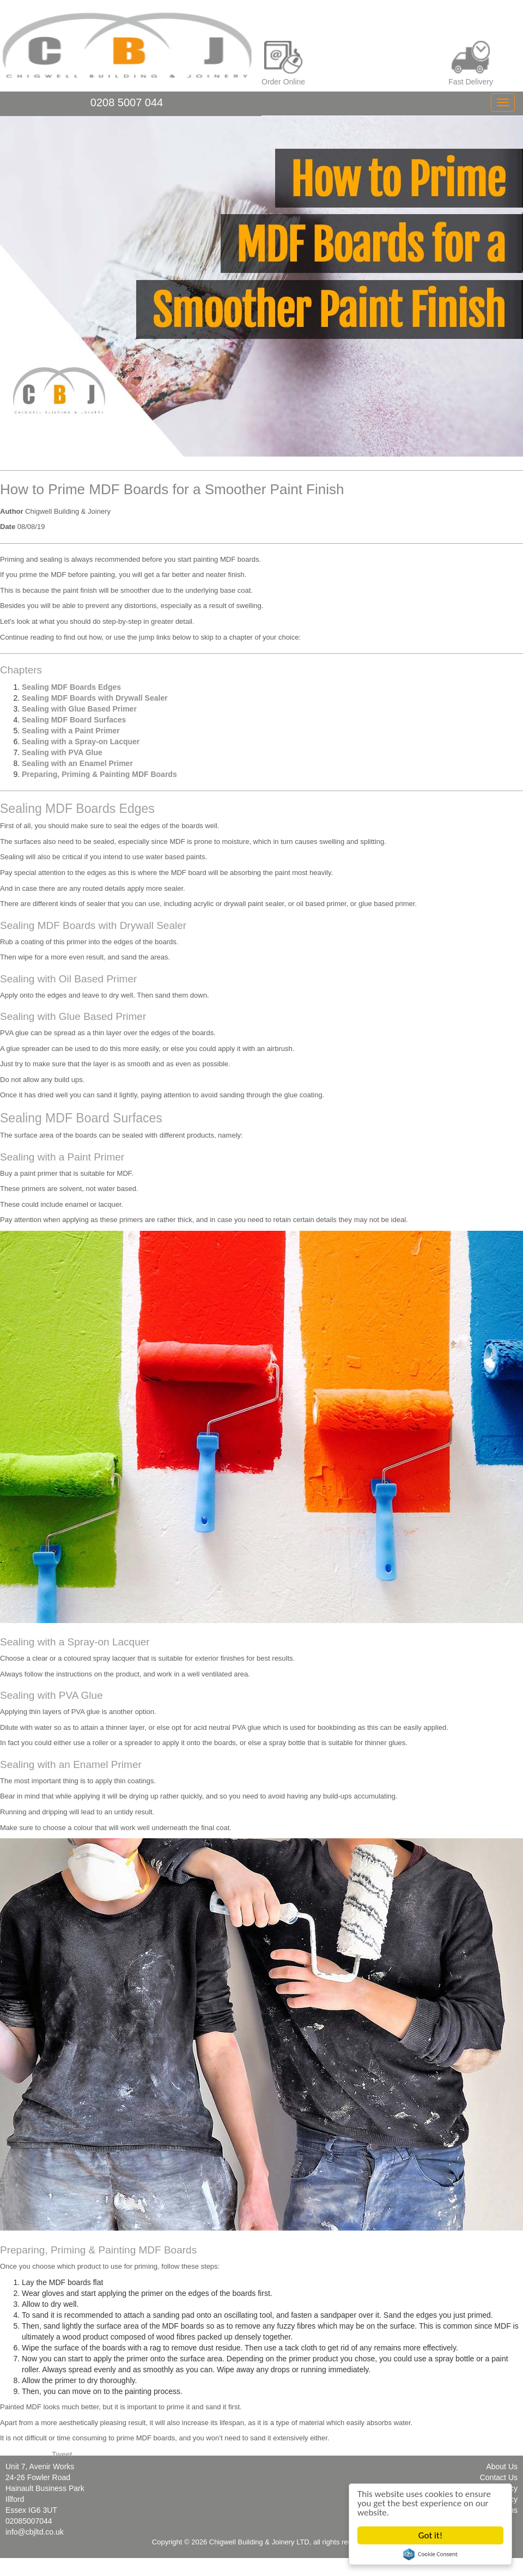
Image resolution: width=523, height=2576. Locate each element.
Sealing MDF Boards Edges (71, 687)
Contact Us (499, 2477)
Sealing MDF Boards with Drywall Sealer (95, 698)
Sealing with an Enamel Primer (77, 763)
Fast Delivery (470, 63)
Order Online (283, 63)
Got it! (430, 2535)
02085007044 (28, 2521)
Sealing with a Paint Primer (71, 730)
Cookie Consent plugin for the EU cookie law (430, 2554)
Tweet (62, 2454)
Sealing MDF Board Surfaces (74, 719)
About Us (502, 2466)
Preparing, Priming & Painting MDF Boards (99, 774)
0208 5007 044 (126, 102)
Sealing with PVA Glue (62, 752)
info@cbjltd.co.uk (34, 2532)
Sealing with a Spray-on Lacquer (80, 741)
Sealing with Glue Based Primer (79, 708)
